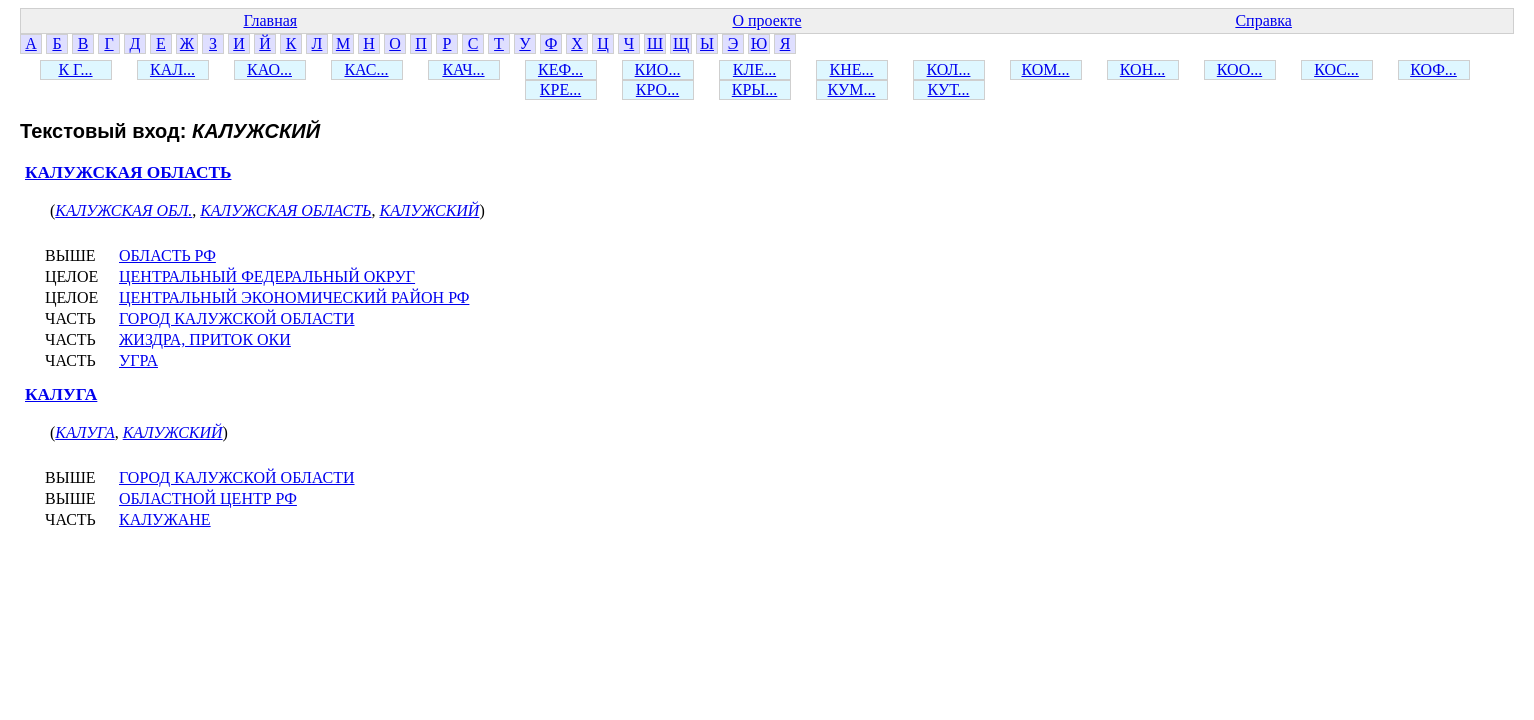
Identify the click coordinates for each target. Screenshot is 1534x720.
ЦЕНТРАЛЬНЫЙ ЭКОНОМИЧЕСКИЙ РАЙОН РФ (294, 297)
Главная (270, 20)
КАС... (366, 69)
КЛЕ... (754, 69)
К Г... (75, 69)
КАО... (269, 69)
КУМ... (852, 89)
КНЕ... (852, 69)
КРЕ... (560, 89)
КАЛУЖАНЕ (165, 519)
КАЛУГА (61, 394)
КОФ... (1433, 69)
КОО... (1239, 69)
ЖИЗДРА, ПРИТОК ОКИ (205, 339)
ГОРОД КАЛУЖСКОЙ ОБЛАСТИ (237, 318)
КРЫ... (755, 89)
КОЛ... (949, 69)
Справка (1263, 20)
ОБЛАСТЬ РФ (167, 255)
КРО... (657, 89)
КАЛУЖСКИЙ (430, 210)
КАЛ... (172, 69)
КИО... (658, 69)
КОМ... (1045, 69)
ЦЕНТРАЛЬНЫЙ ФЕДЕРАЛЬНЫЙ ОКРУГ (267, 276)
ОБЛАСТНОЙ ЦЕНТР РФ (208, 498)
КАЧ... (463, 69)
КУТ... (949, 89)
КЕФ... (560, 69)
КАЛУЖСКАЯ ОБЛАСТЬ (128, 172)
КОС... (1336, 69)
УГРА (138, 360)
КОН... (1142, 69)
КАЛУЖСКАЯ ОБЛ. (123, 210)
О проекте (766, 20)
